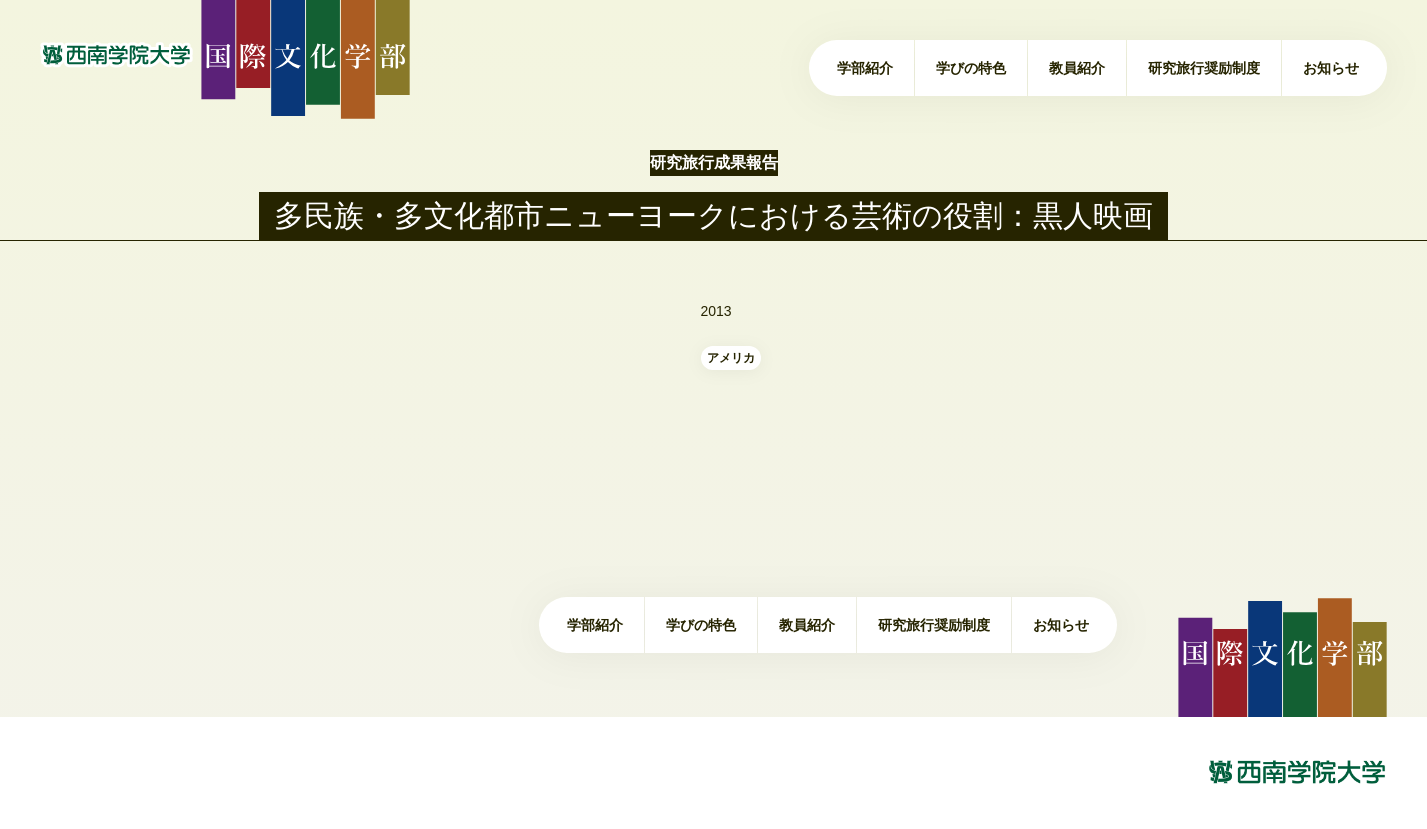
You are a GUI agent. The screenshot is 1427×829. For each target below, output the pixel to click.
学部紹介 (865, 68)
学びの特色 (971, 68)
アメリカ (731, 358)
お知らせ (1331, 68)
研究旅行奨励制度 (1204, 68)
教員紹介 (1077, 68)
